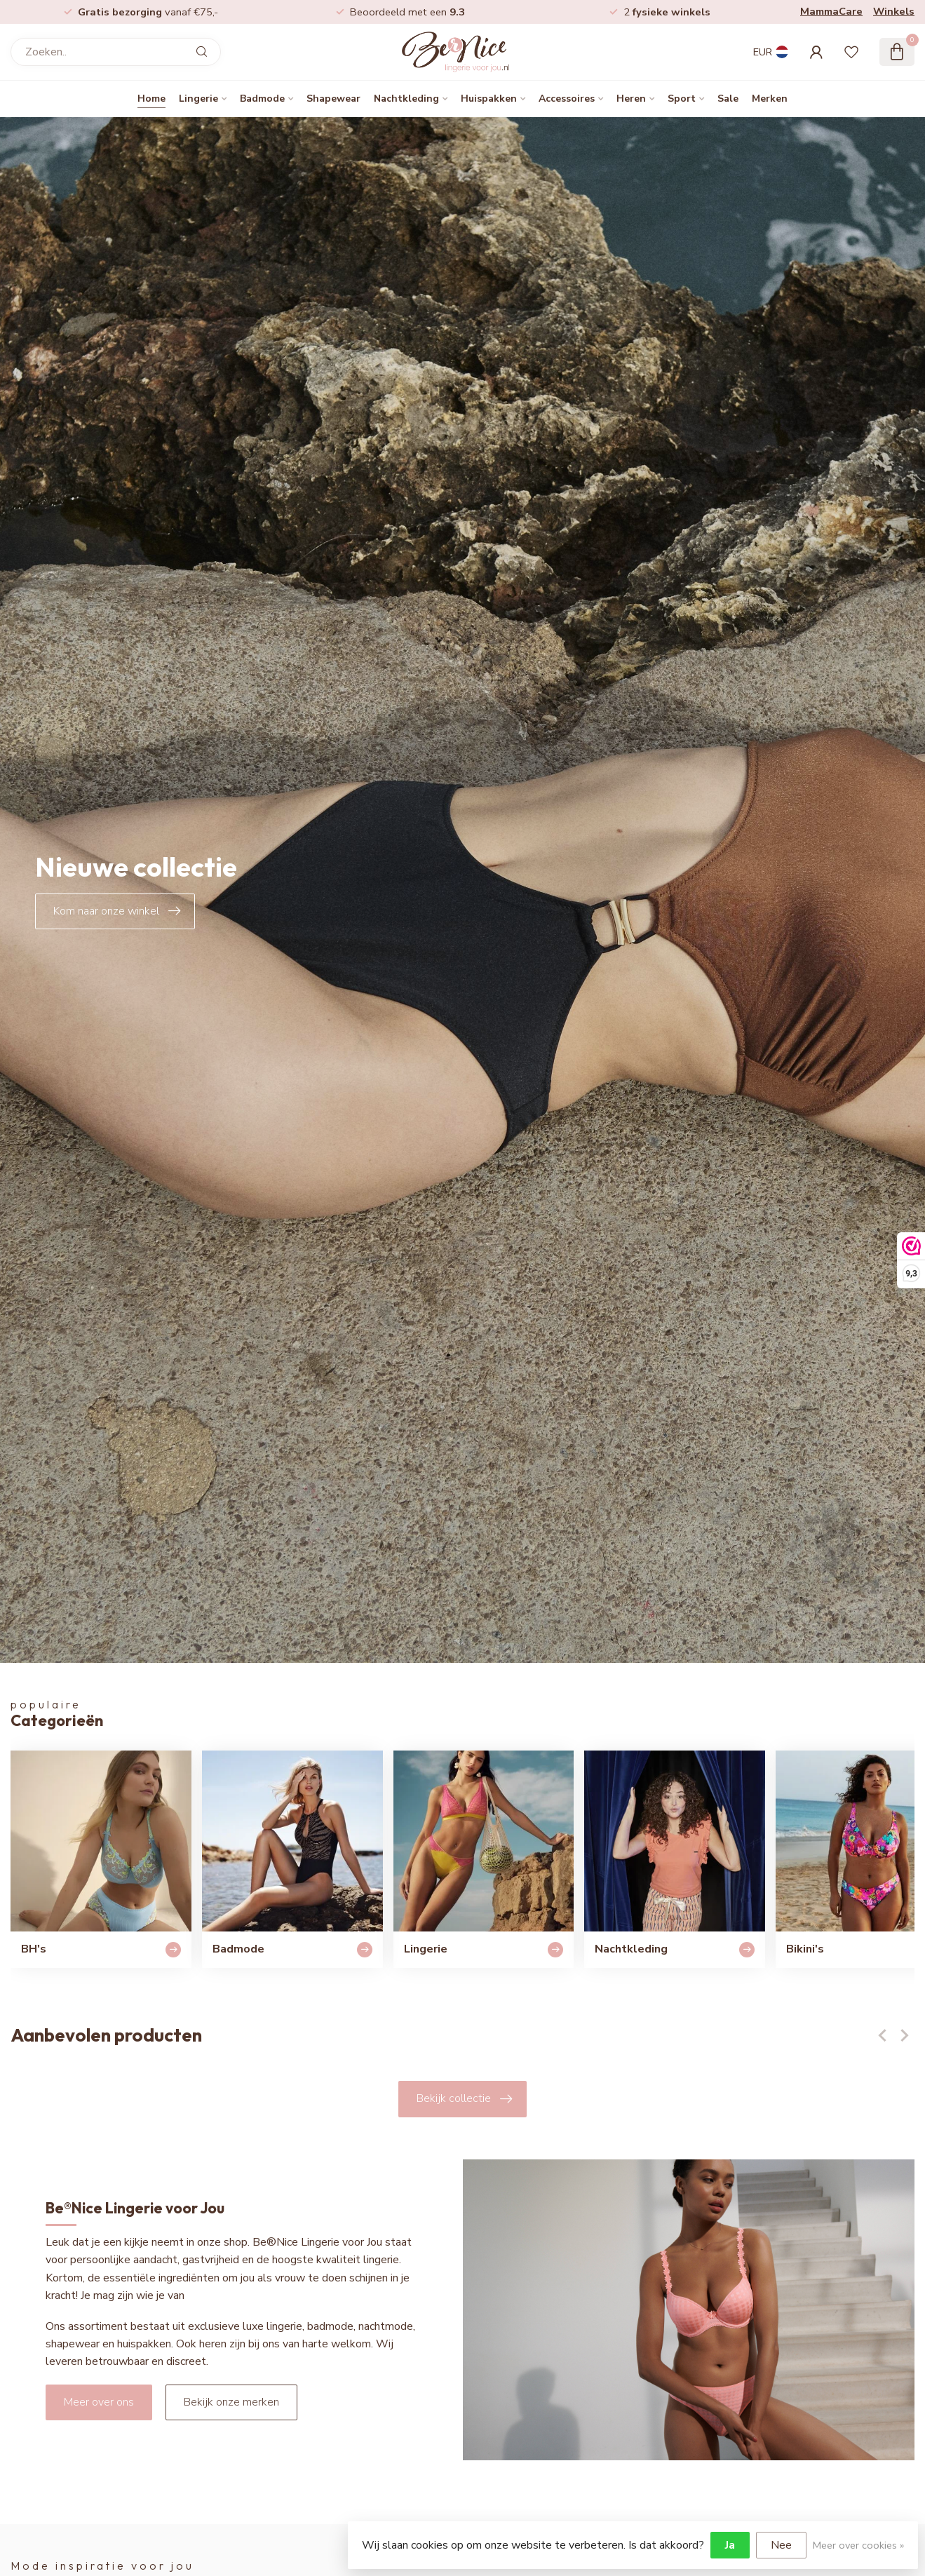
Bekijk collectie (464, 2099)
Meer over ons (99, 2402)
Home (151, 98)
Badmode (262, 98)
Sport (682, 98)
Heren (631, 98)
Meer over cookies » (858, 2545)
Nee (781, 2545)
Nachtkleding (406, 98)
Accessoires (567, 98)
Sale (727, 98)
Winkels (893, 11)
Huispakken (489, 98)
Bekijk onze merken (231, 2402)
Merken (770, 98)
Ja (730, 2545)
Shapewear (333, 98)
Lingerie (198, 98)
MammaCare (831, 11)
